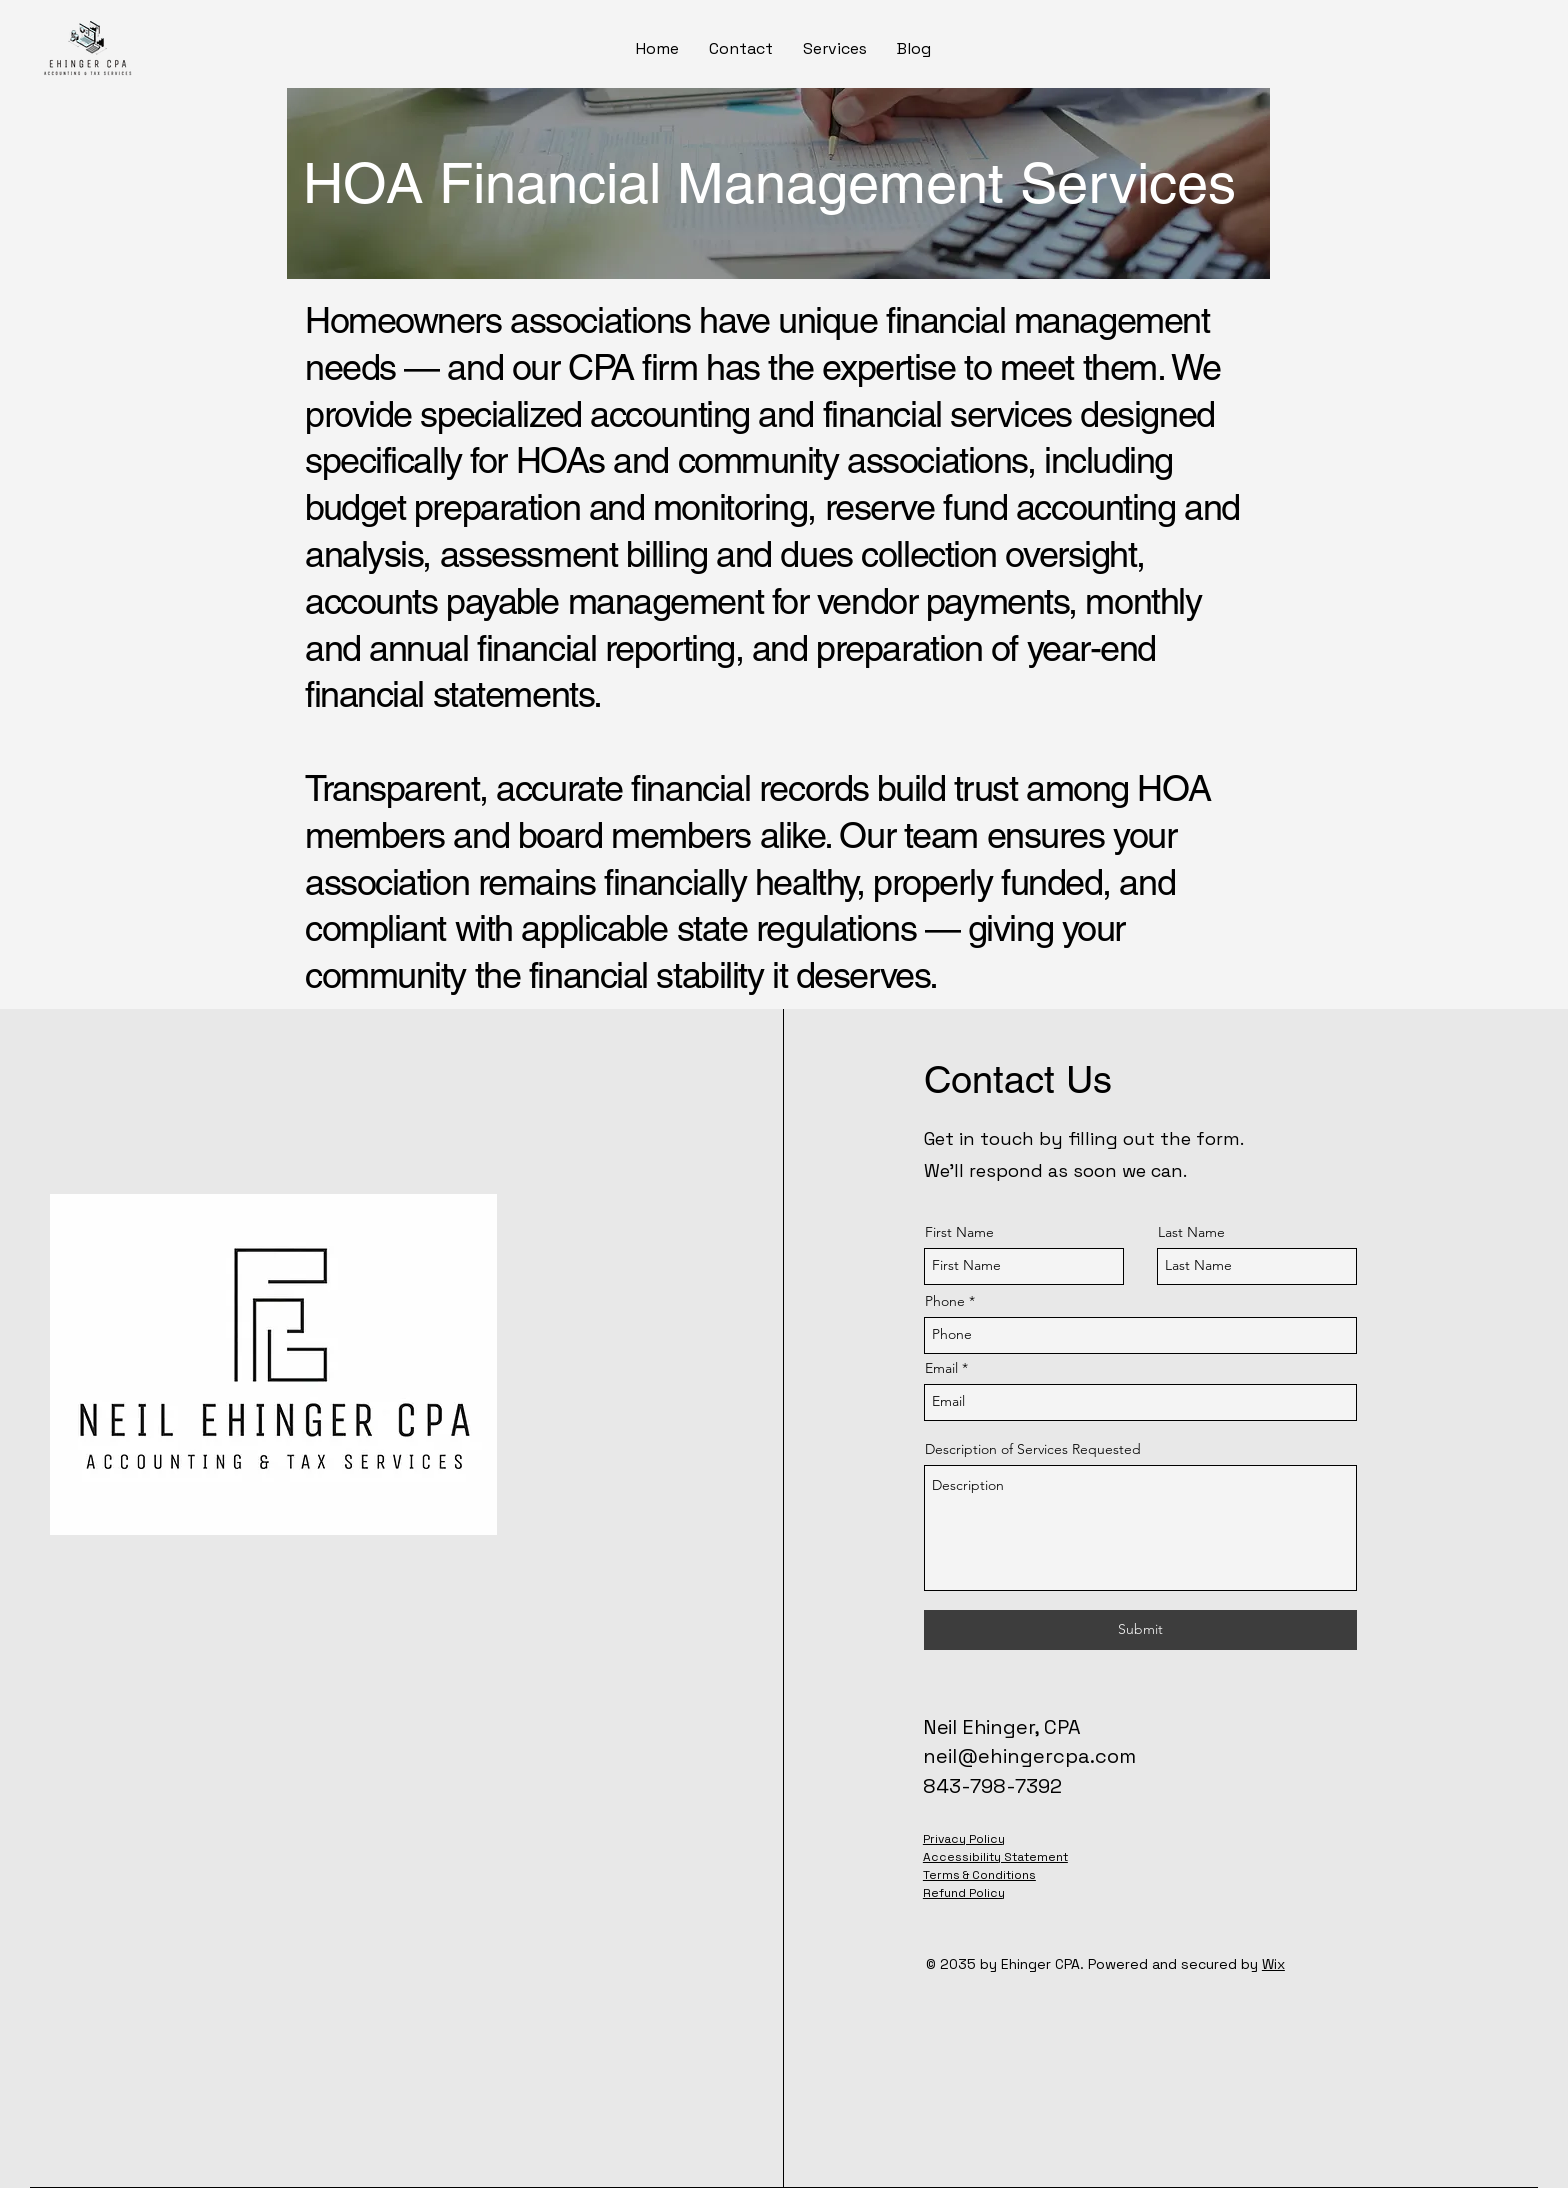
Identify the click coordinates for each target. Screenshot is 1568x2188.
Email (941, 1368)
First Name (959, 1232)
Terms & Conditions (979, 1875)
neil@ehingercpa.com (1029, 1756)
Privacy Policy (964, 1839)
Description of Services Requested (1033, 1449)
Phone (945, 1301)
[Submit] (1140, 1630)
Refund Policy (964, 1893)
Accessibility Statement (995, 1857)
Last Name (1191, 1232)
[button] (835, 49)
